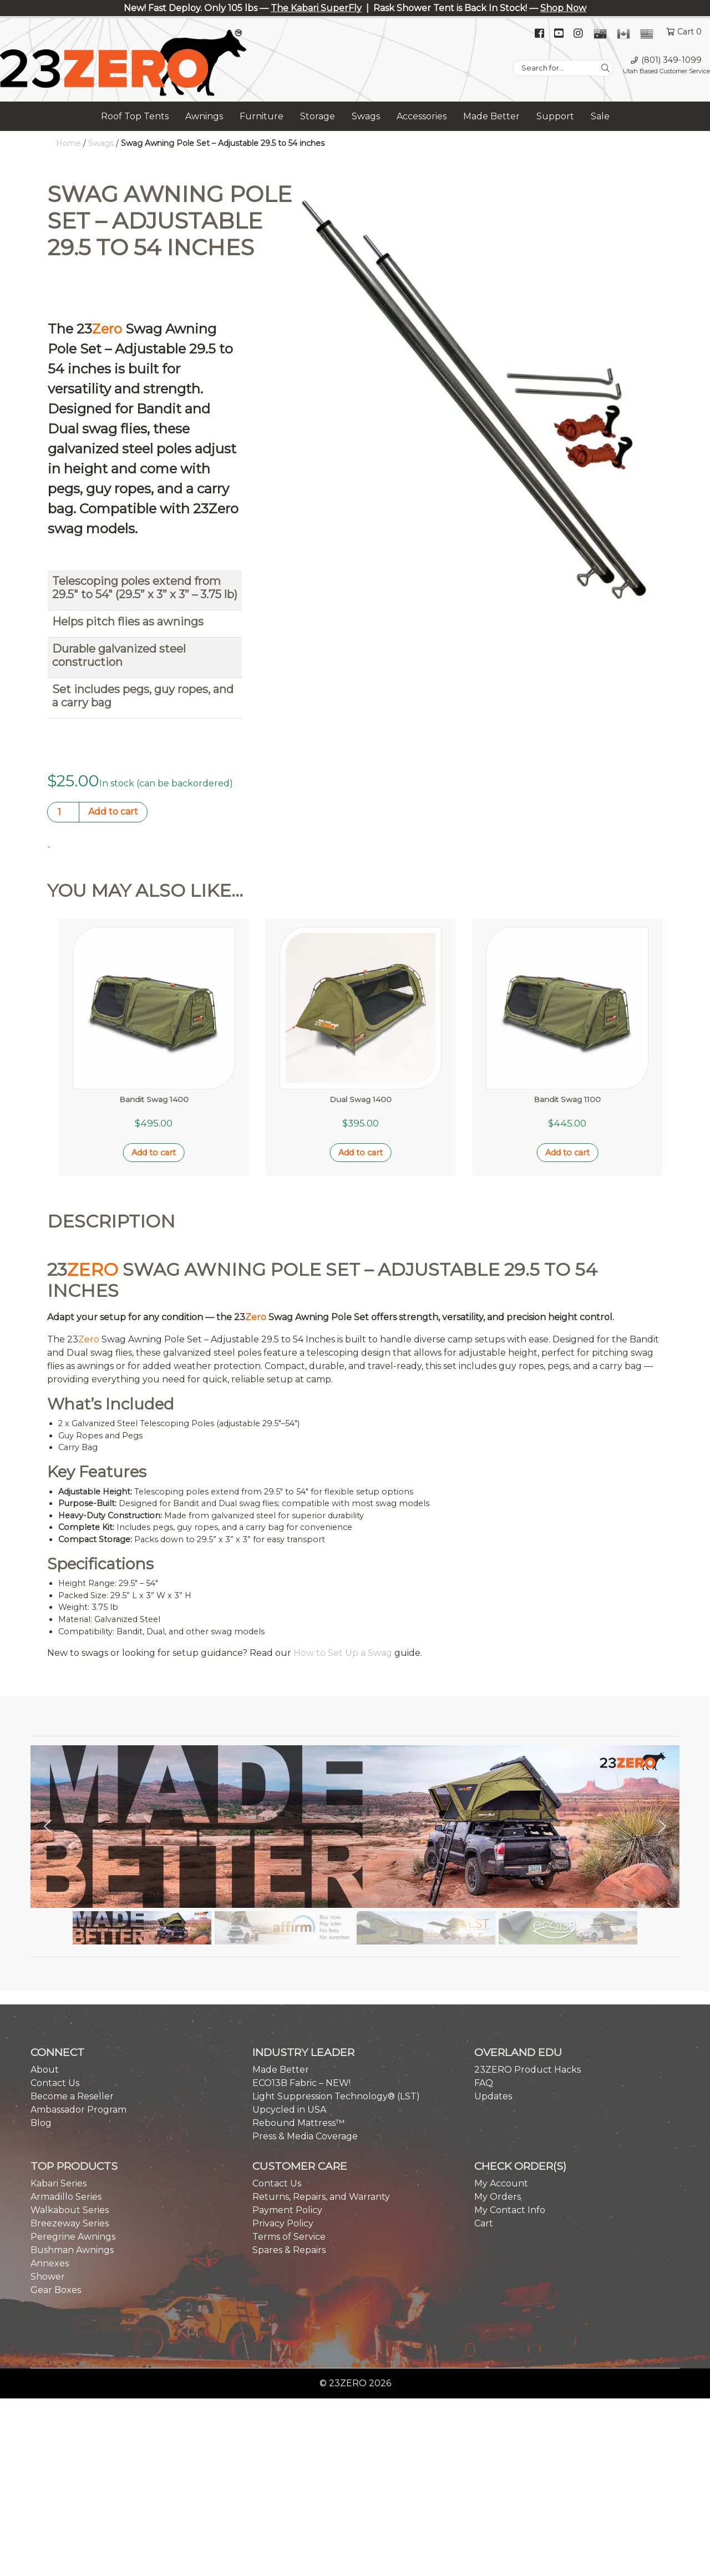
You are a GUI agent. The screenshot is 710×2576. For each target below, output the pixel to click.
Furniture (261, 116)
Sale (600, 116)
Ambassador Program (78, 2003)
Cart (483, 2117)
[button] (48, 1720)
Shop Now (563, 8)
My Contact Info (509, 2103)
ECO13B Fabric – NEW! (301, 1976)
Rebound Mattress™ (298, 2016)
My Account (501, 2077)
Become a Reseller (72, 1989)
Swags (366, 116)
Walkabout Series (70, 2103)
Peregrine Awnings (73, 2130)
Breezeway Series (70, 2117)
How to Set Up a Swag (342, 1547)
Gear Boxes (56, 2183)
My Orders (497, 2090)
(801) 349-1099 (671, 60)
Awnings (204, 116)
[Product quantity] (63, 812)
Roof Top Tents (135, 116)
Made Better (491, 116)
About (45, 1963)
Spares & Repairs (289, 2143)
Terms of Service (289, 2130)
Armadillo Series (66, 2090)
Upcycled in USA (289, 2003)
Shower (48, 2170)
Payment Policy (287, 2103)
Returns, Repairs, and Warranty (321, 2090)
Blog (41, 2016)
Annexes (50, 2156)
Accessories (422, 116)
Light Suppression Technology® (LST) (336, 1989)
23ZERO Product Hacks (527, 1963)
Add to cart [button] (153, 1047)
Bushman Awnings (72, 2143)
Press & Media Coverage (305, 2029)
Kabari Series (59, 2077)
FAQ (483, 1976)
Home (68, 143)
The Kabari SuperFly (316, 8)
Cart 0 (689, 32)
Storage (317, 116)
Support (555, 116)
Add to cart (113, 811)
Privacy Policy (282, 2117)
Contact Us (55, 1976)
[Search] (605, 68)
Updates (493, 1989)
